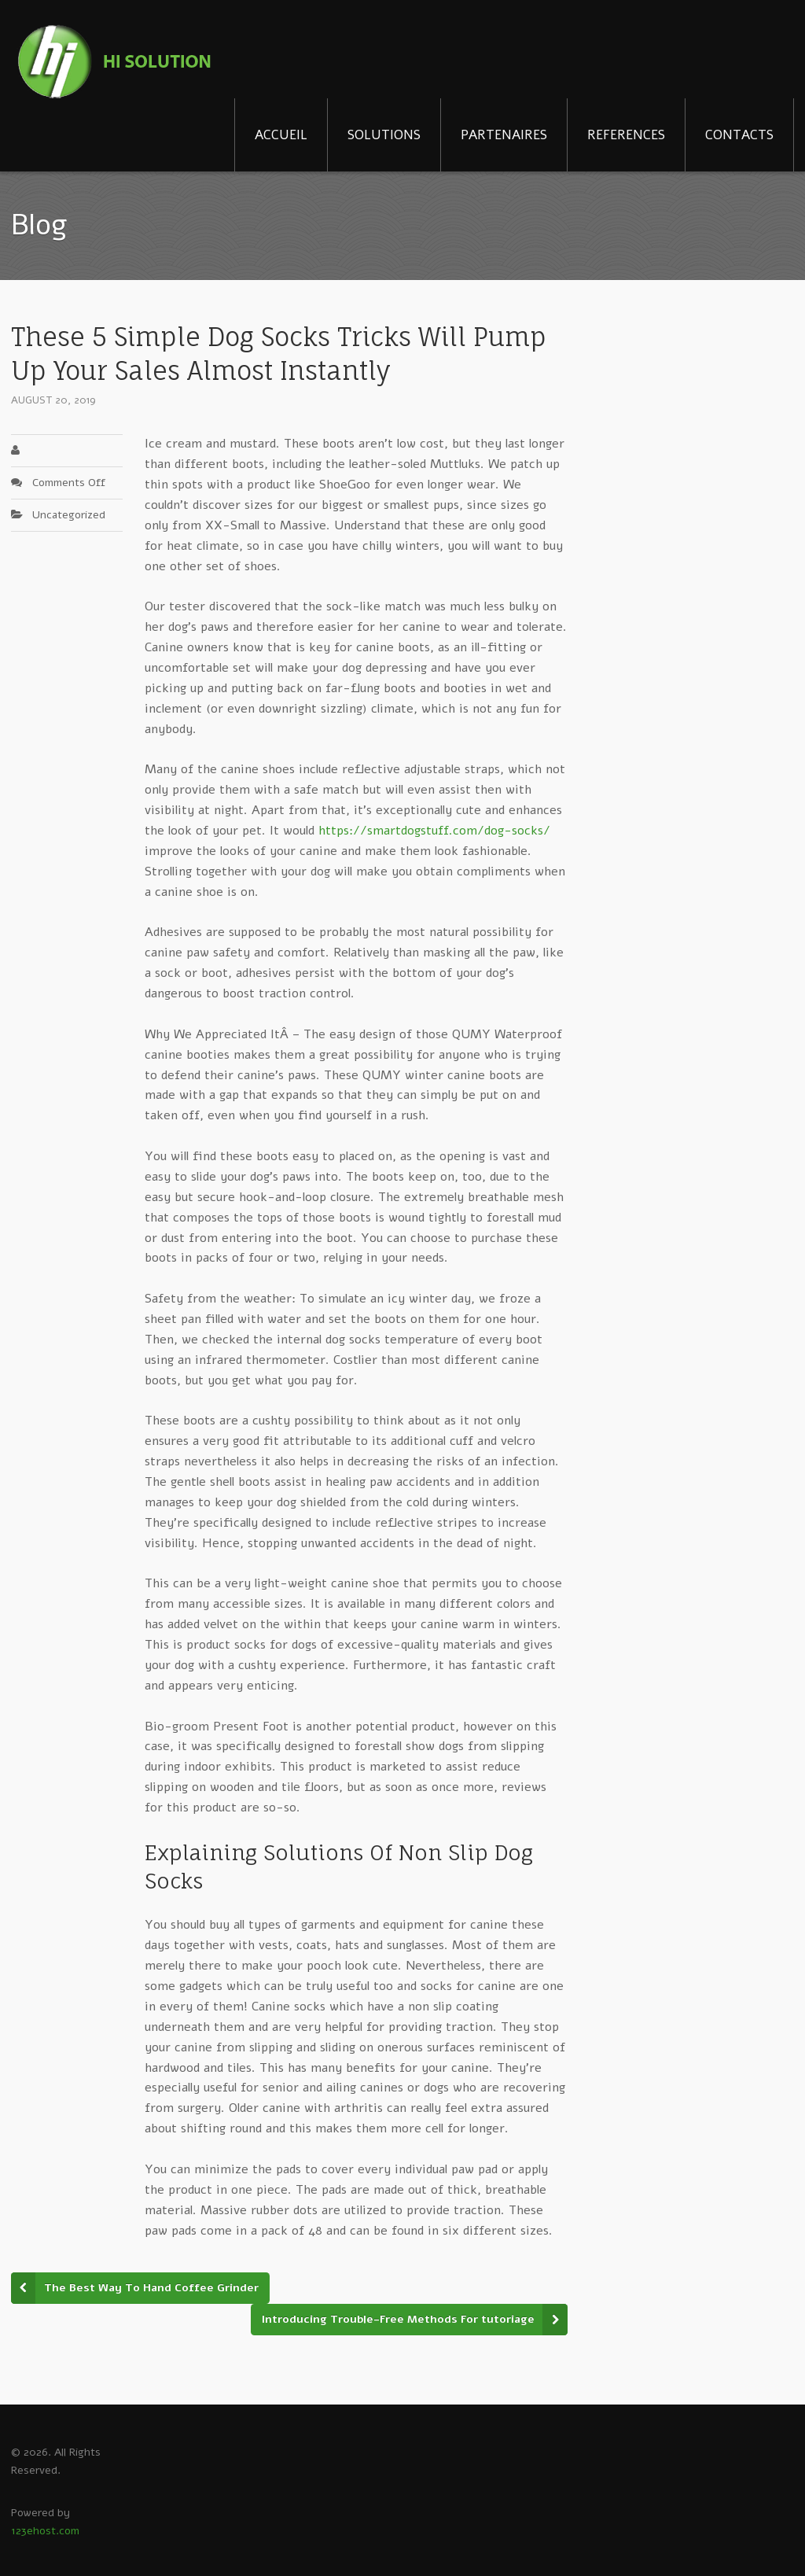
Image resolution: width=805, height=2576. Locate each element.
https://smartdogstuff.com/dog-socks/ (434, 830)
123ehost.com (45, 2530)
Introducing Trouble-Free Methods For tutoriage (398, 2319)
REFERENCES (626, 135)
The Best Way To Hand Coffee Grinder (151, 2287)
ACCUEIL (281, 135)
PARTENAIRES (504, 135)
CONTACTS (739, 135)
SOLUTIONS (384, 135)
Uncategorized (68, 514)
